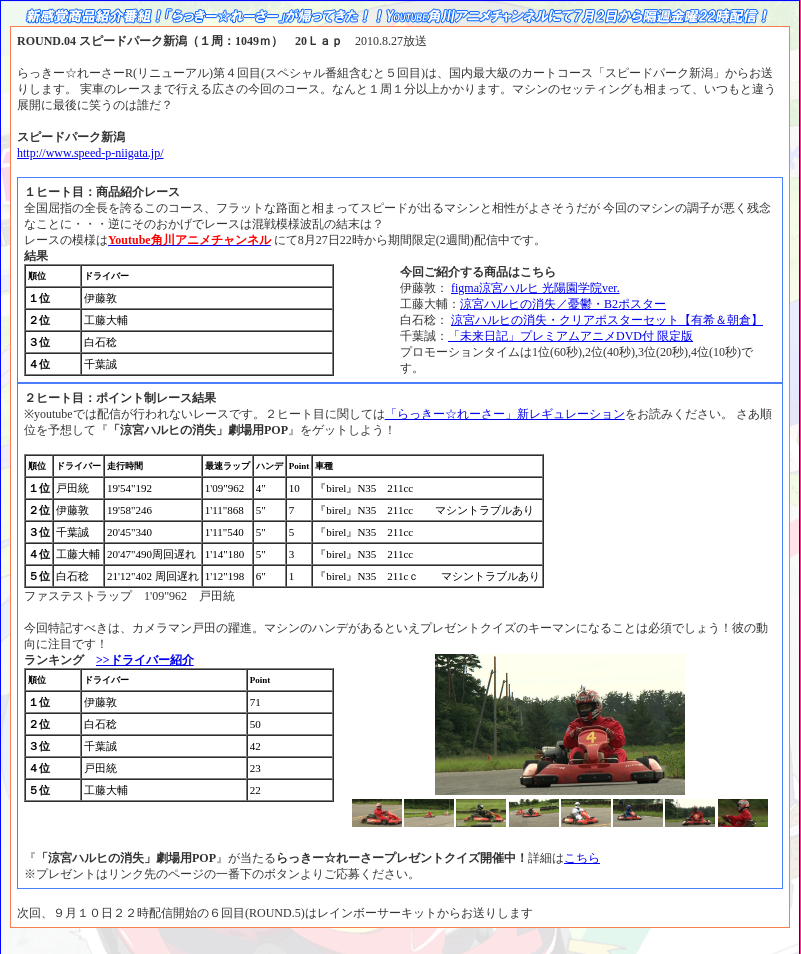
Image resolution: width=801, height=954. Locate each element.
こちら (582, 858)
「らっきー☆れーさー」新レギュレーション (505, 414)
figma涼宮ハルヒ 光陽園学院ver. (535, 288)
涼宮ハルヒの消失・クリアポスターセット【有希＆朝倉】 (607, 320)
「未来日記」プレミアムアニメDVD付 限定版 (570, 336)
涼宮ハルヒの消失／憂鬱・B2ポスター (563, 304)
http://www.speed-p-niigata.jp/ (90, 153)
